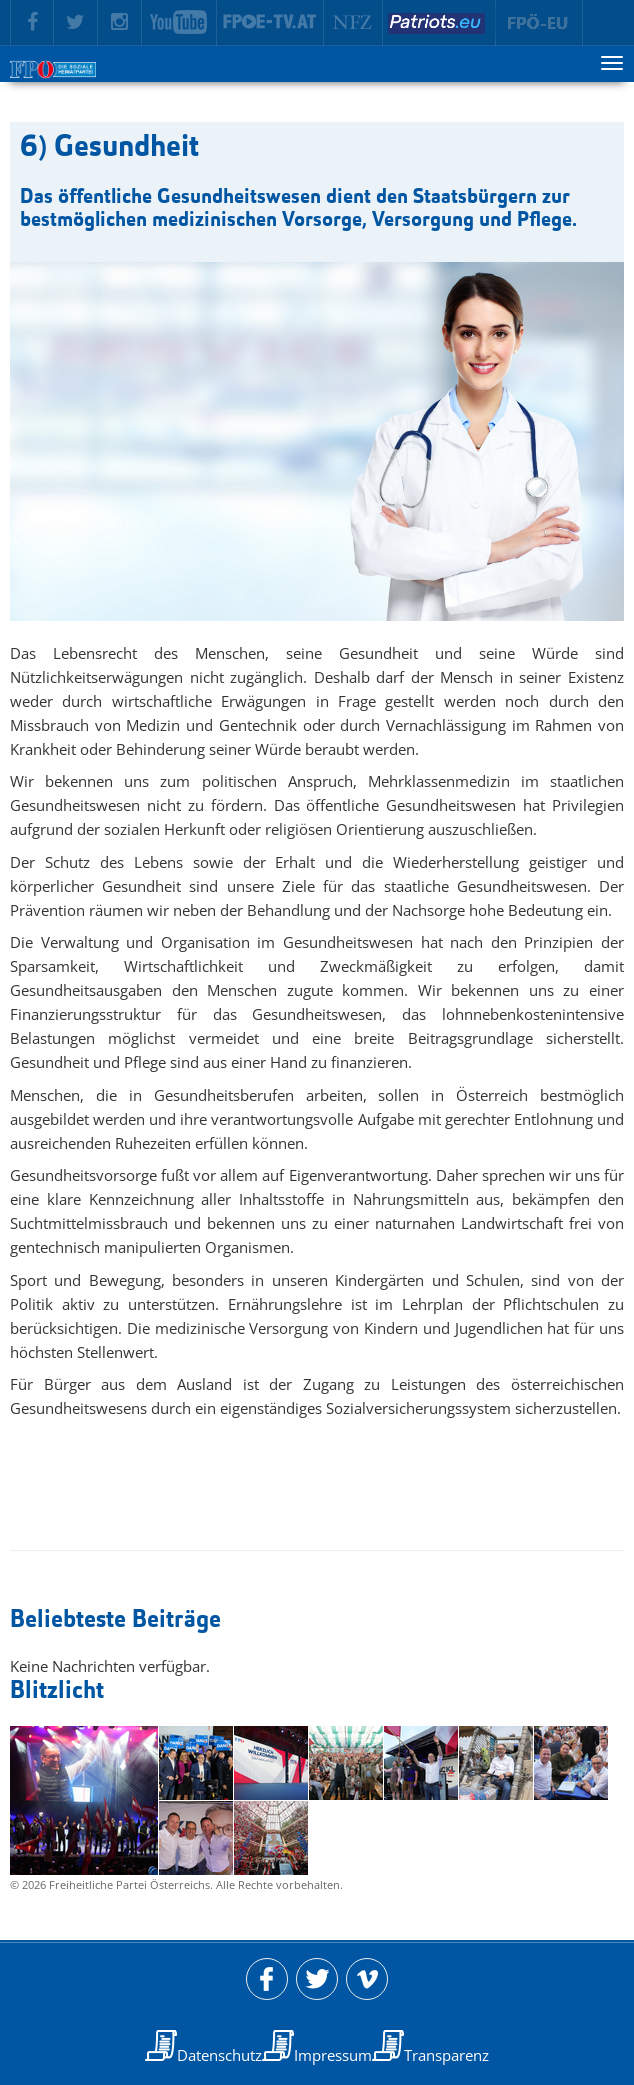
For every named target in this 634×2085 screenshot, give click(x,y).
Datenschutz (219, 2055)
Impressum (333, 2055)
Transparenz (446, 2055)
